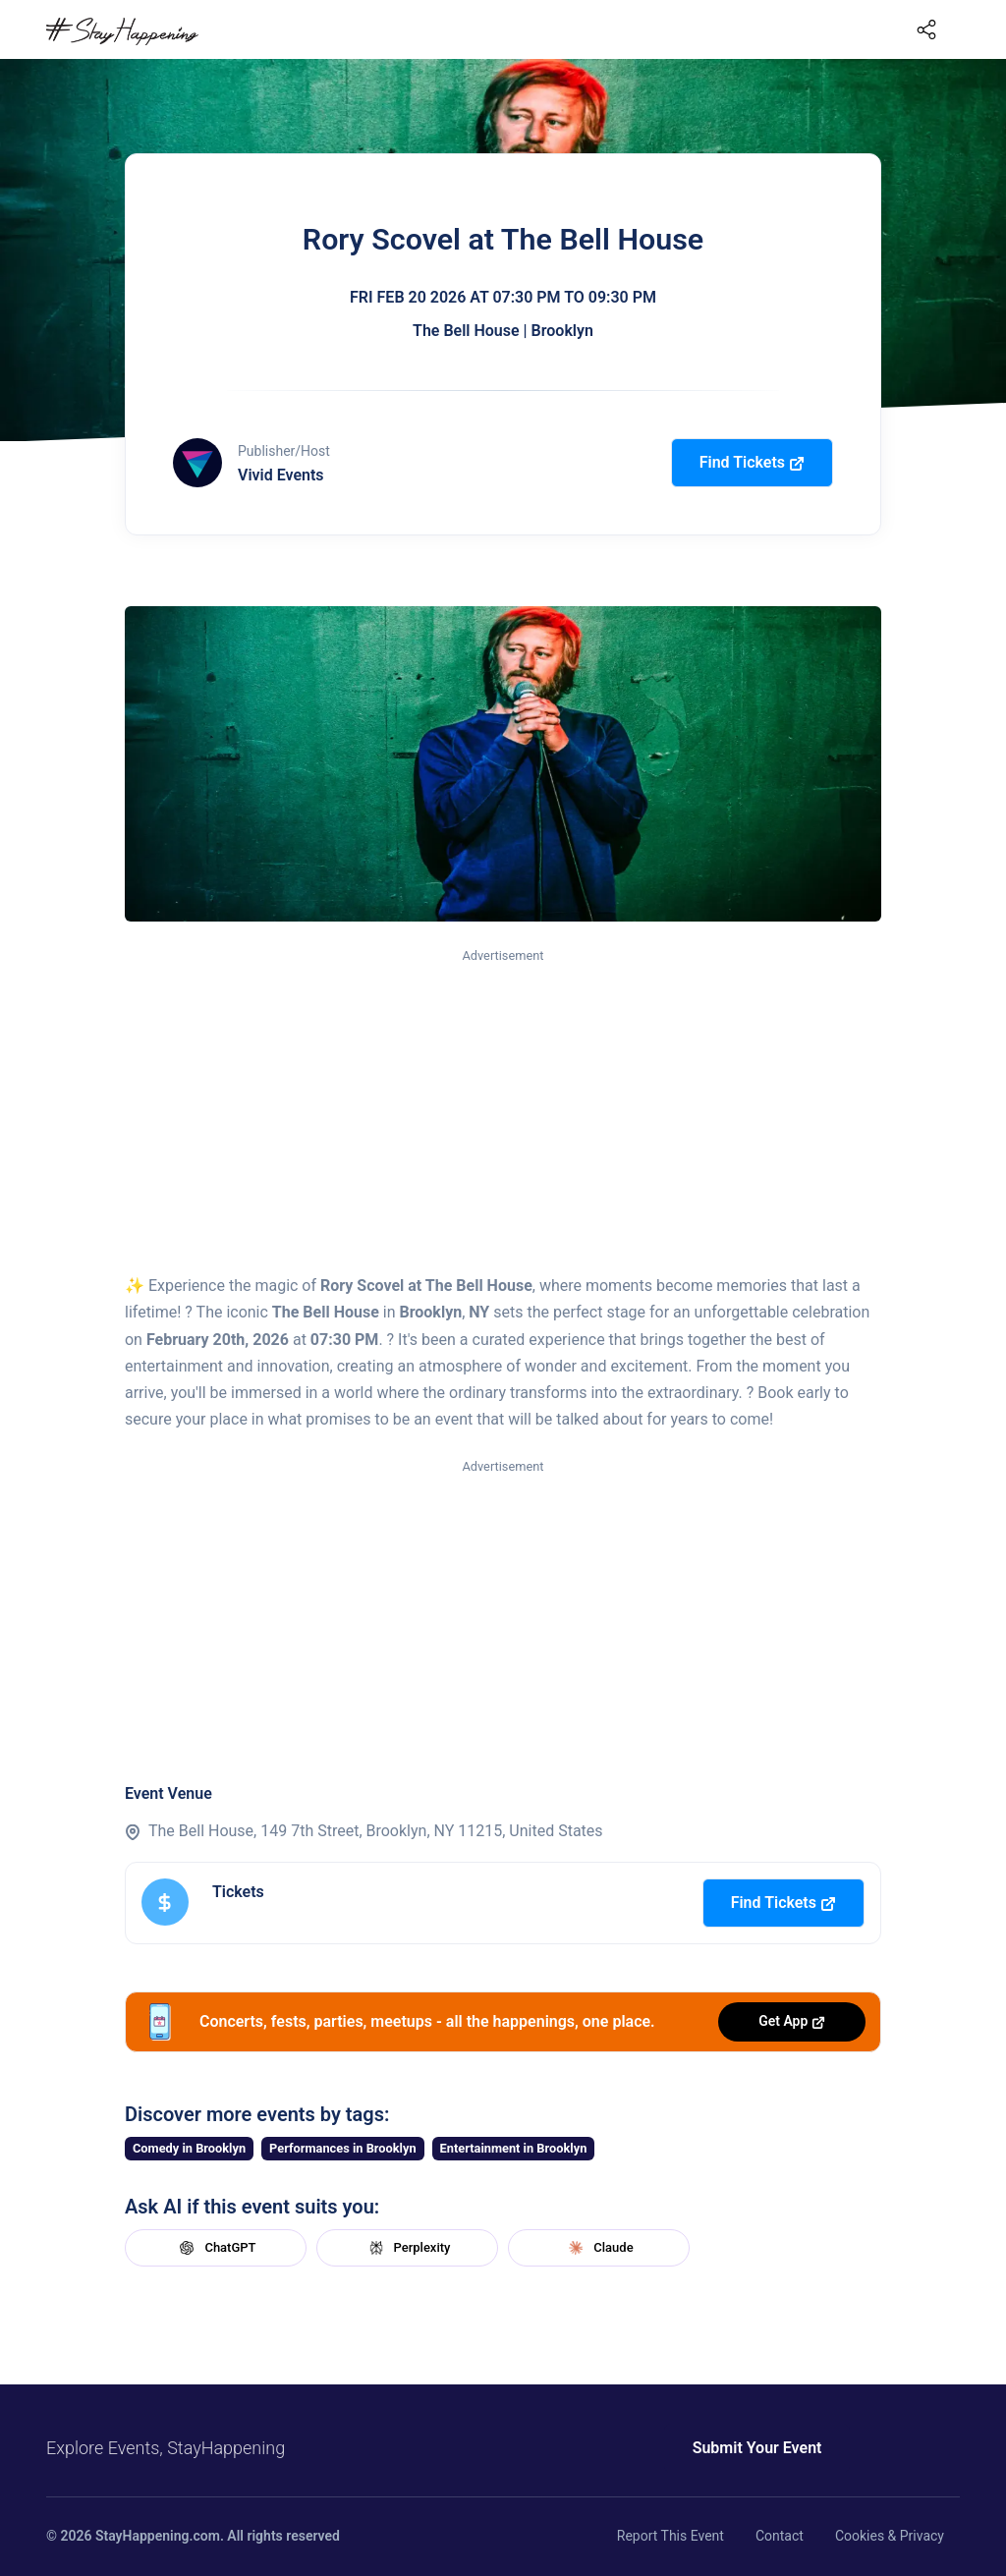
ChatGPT (215, 2248)
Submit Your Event (756, 2447)
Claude (598, 2248)
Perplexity (407, 2248)
